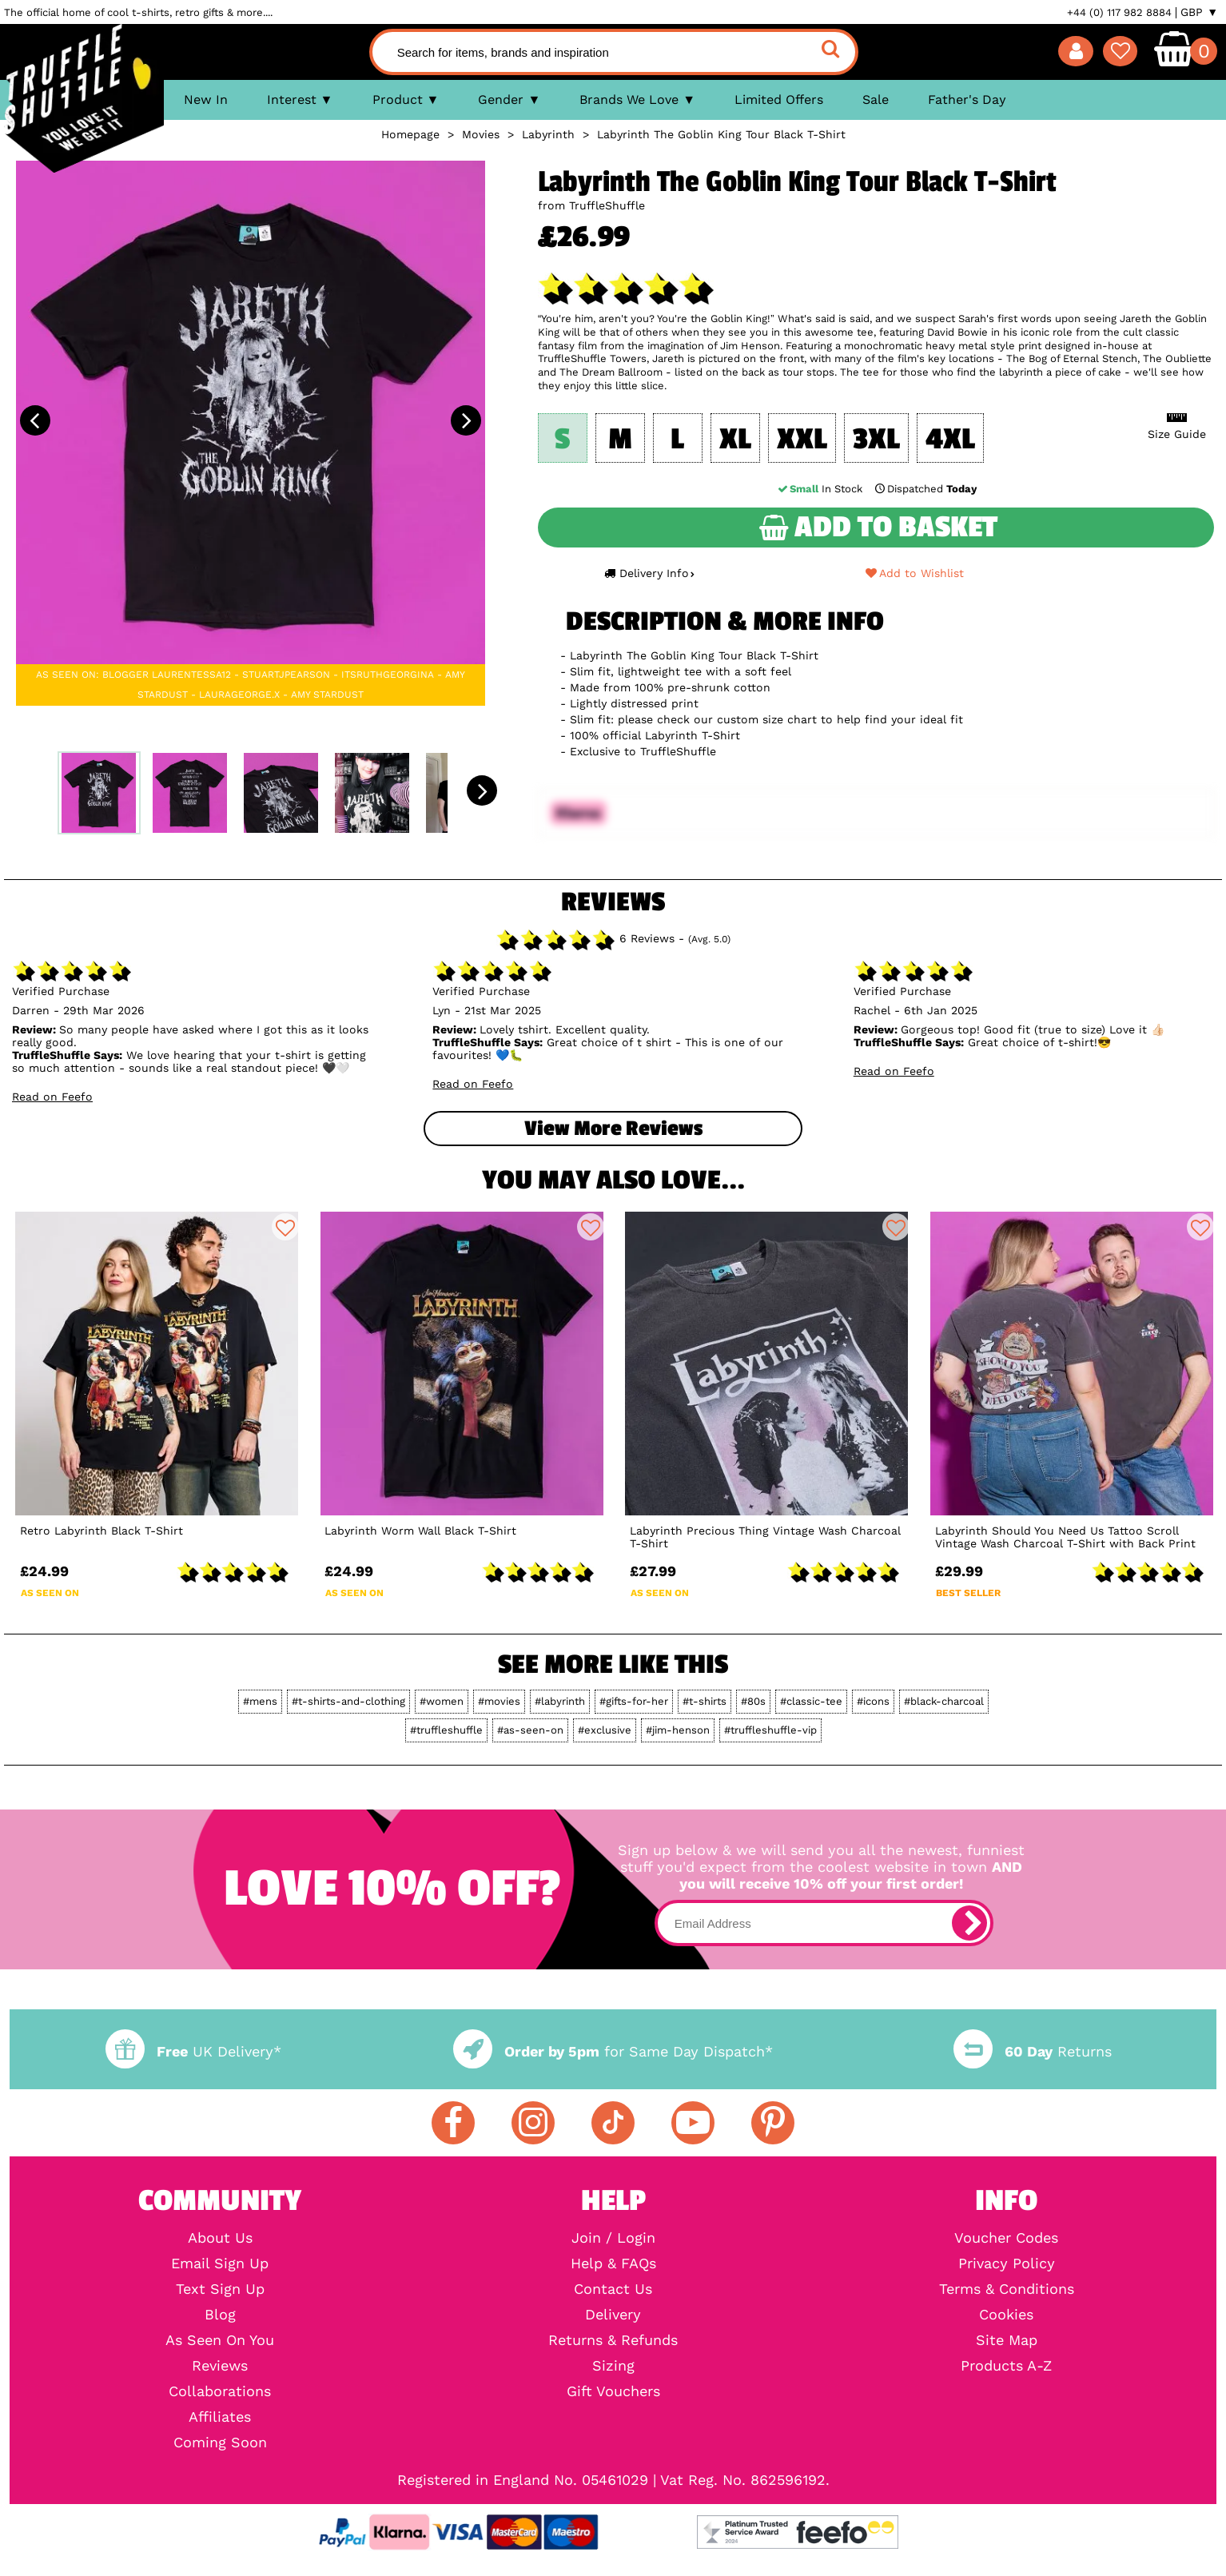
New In (206, 99)
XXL (802, 439)
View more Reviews (613, 1129)
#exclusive (604, 1730)
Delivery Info (649, 573)
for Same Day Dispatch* (613, 2051)
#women (442, 1701)
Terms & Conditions (1006, 2289)
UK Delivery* (193, 2051)
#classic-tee (811, 1701)
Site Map (1006, 2340)
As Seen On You (219, 2340)
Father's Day (967, 99)
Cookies (1006, 2314)
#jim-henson (678, 1730)
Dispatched (924, 489)
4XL (950, 439)
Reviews (220, 2366)
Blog (220, 2314)
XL (735, 439)
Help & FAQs (613, 2263)
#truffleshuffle (446, 1730)
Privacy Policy (1006, 2263)
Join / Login (613, 2238)
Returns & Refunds (613, 2340)
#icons (873, 1701)
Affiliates (220, 2417)
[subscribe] (969, 1923)
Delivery (613, 2314)
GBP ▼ (1199, 12)
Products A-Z (1006, 2366)
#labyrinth (560, 1701)
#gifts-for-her (633, 1701)
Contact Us (613, 2289)
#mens (260, 1701)
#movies (499, 1701)
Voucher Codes (1006, 2238)
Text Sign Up (220, 2289)
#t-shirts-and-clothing (348, 1701)
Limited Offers (778, 99)
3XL (876, 439)
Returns (1032, 2051)
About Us (220, 2238)
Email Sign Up (220, 2263)
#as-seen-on (530, 1730)
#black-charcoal (944, 1701)
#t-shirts (704, 1701)
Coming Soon (220, 2442)
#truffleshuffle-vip (770, 1730)
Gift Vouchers (613, 2391)
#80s (753, 1701)
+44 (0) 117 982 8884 (1119, 12)
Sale (875, 99)
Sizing (613, 2366)
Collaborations (220, 2391)
